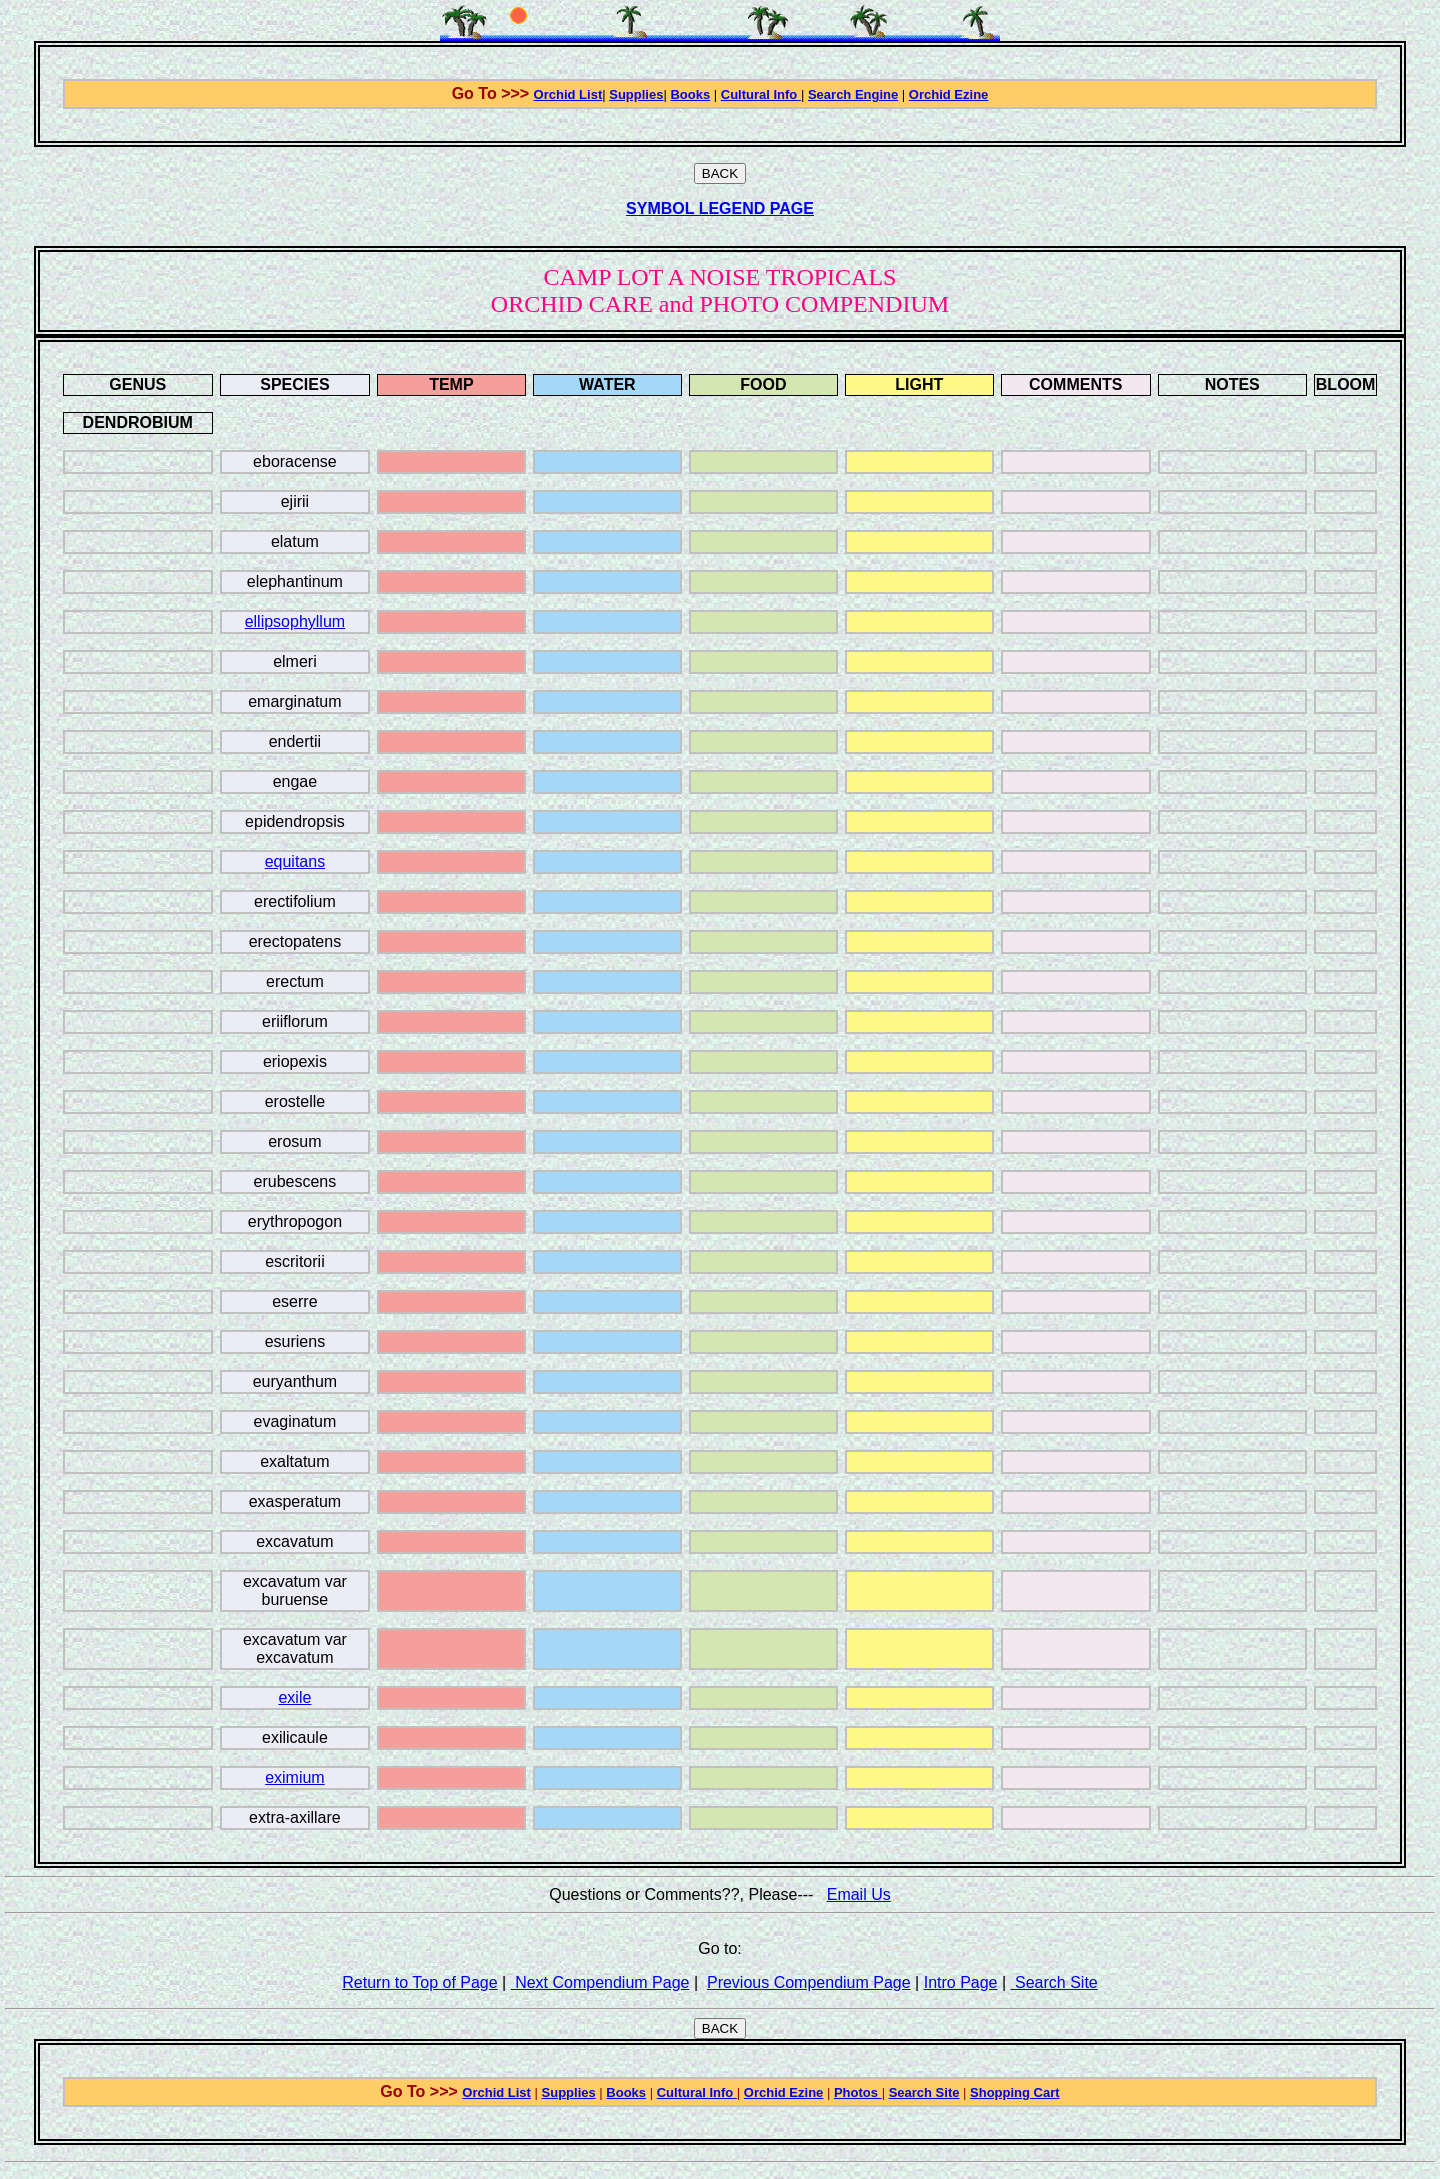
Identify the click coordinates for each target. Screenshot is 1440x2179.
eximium (295, 1777)
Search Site (1054, 1982)
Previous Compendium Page (809, 1982)
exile (294, 1697)
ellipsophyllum (295, 621)
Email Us (859, 1894)
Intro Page (961, 1982)
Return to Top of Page (419, 1982)
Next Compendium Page (600, 1982)
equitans (295, 861)
